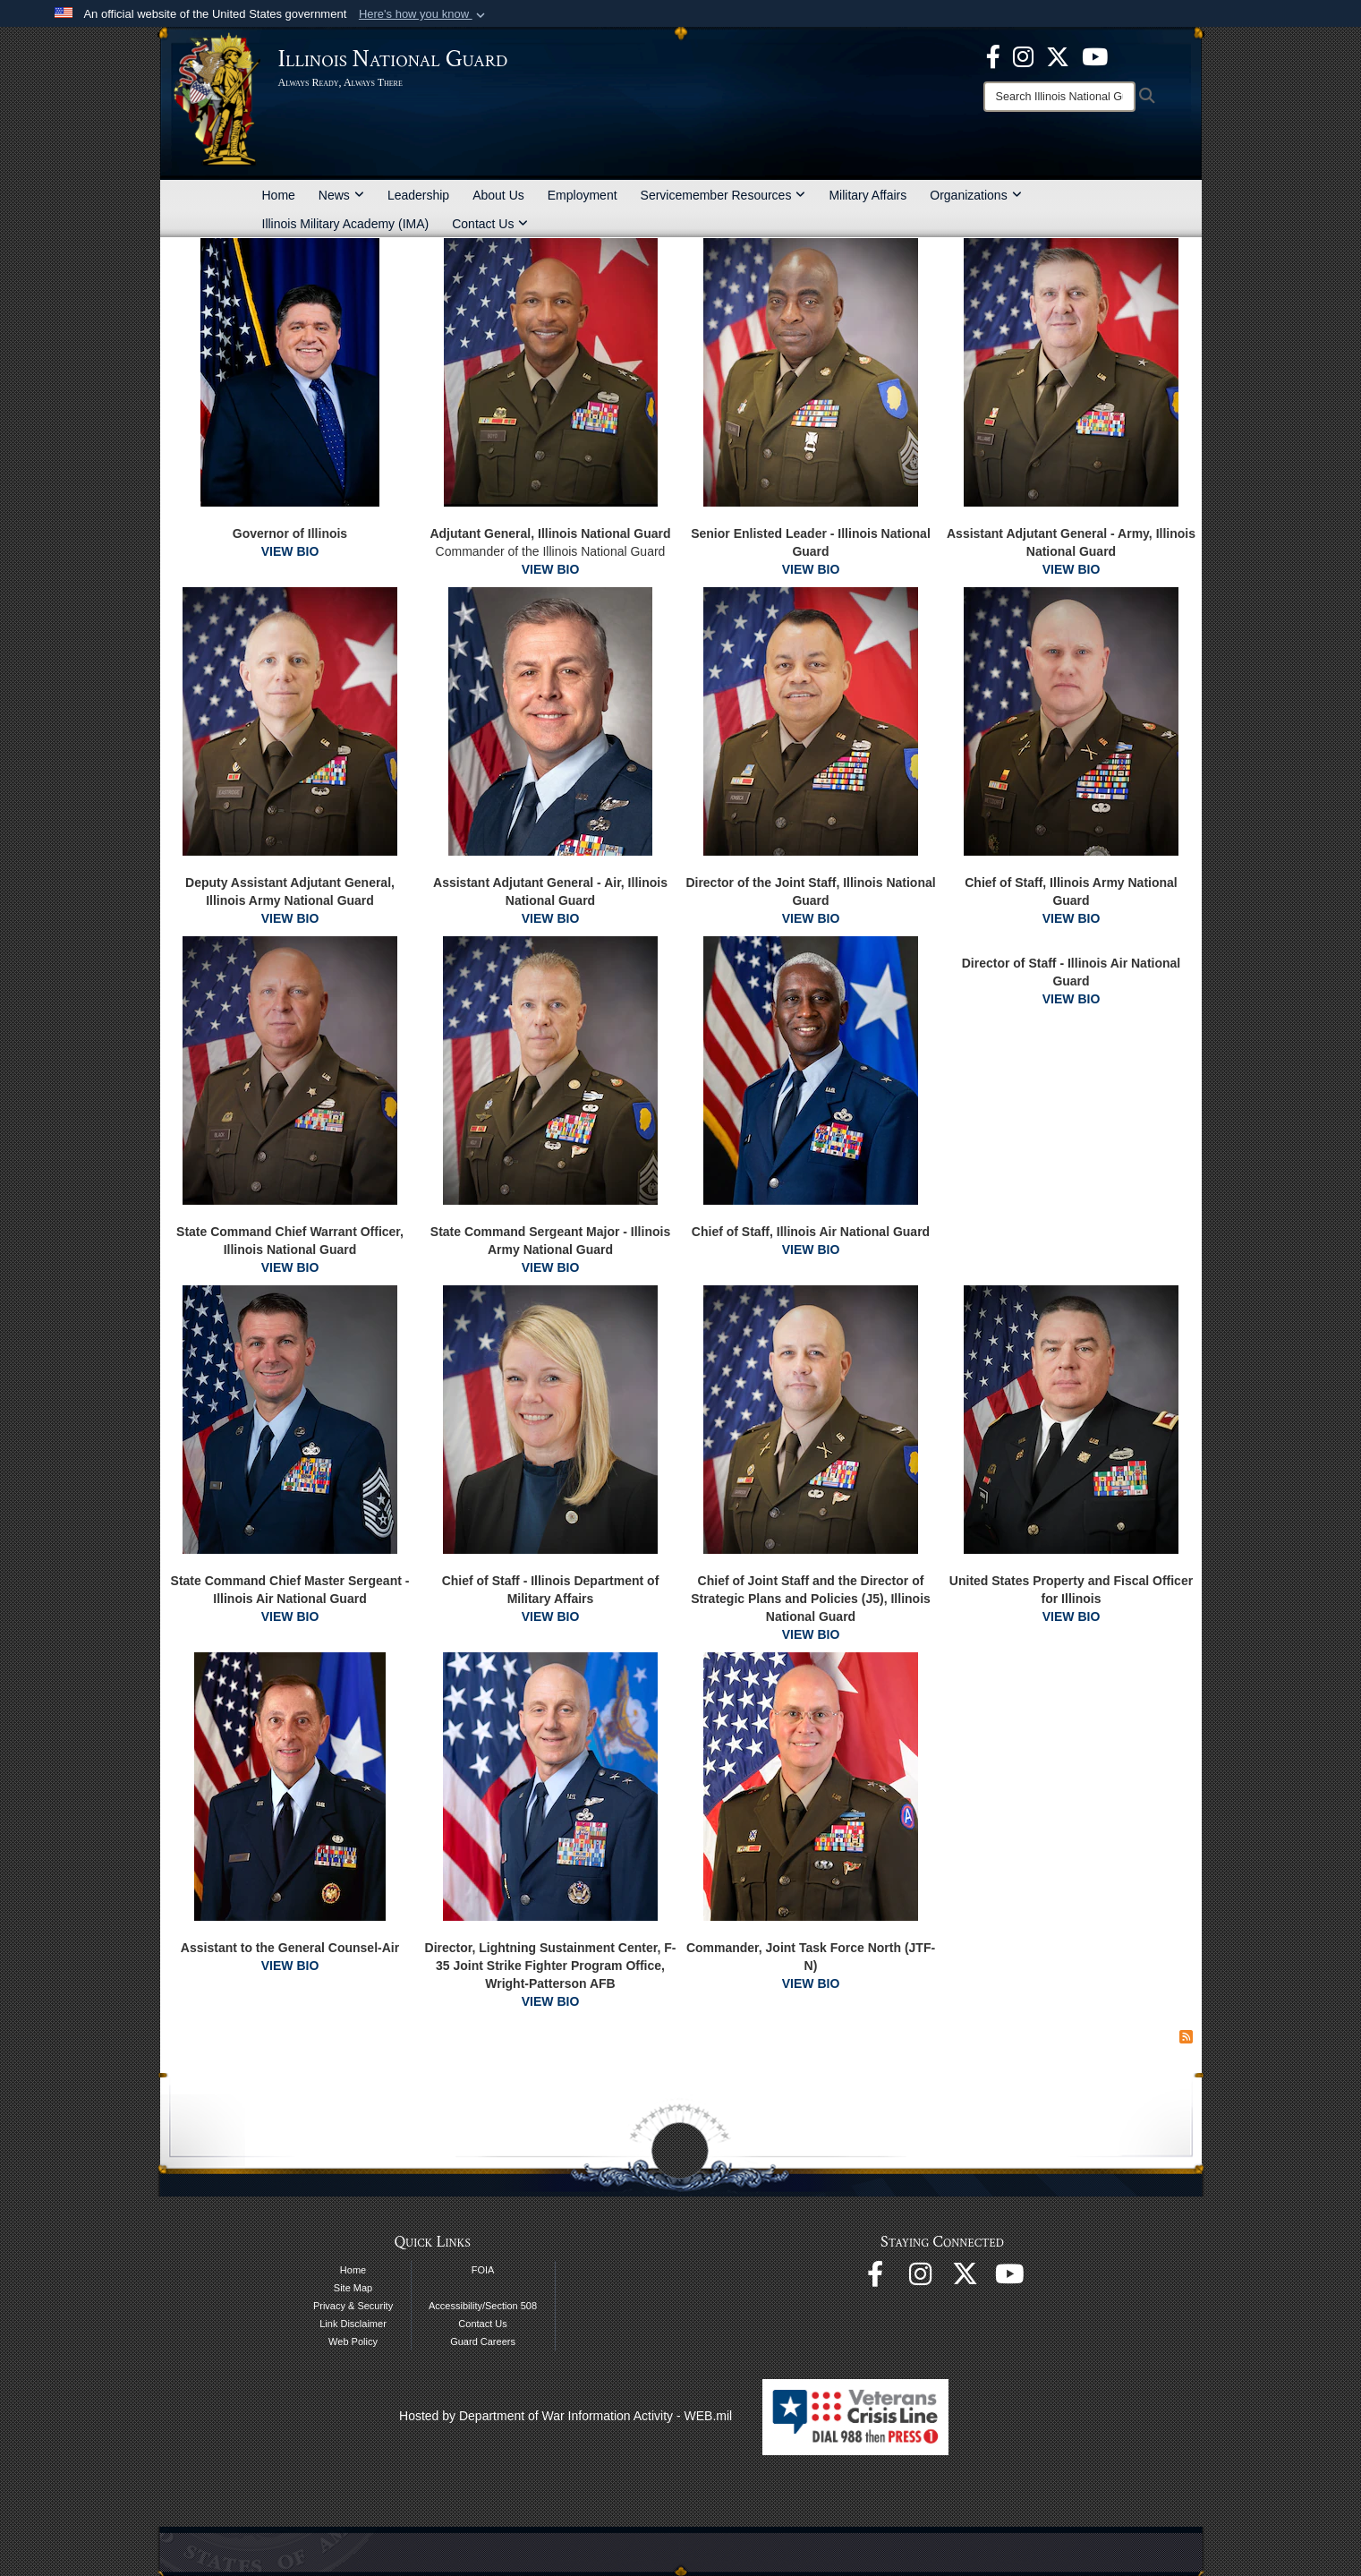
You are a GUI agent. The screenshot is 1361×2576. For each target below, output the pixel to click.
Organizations (975, 195)
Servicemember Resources (723, 195)
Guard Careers (482, 2341)
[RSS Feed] (1186, 2037)
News (341, 195)
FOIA (483, 2270)
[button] (424, 14)
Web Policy (353, 2341)
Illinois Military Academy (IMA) (346, 224)
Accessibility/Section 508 (483, 2305)
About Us (498, 195)
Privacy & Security (353, 2305)
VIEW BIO (290, 551)
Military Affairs (867, 195)
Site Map (353, 2287)
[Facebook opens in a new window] (993, 55)
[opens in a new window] (1057, 55)
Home (278, 195)
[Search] (1059, 96)
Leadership (418, 195)
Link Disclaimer (353, 2323)
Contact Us (490, 224)
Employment (582, 195)
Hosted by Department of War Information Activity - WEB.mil (565, 2416)
